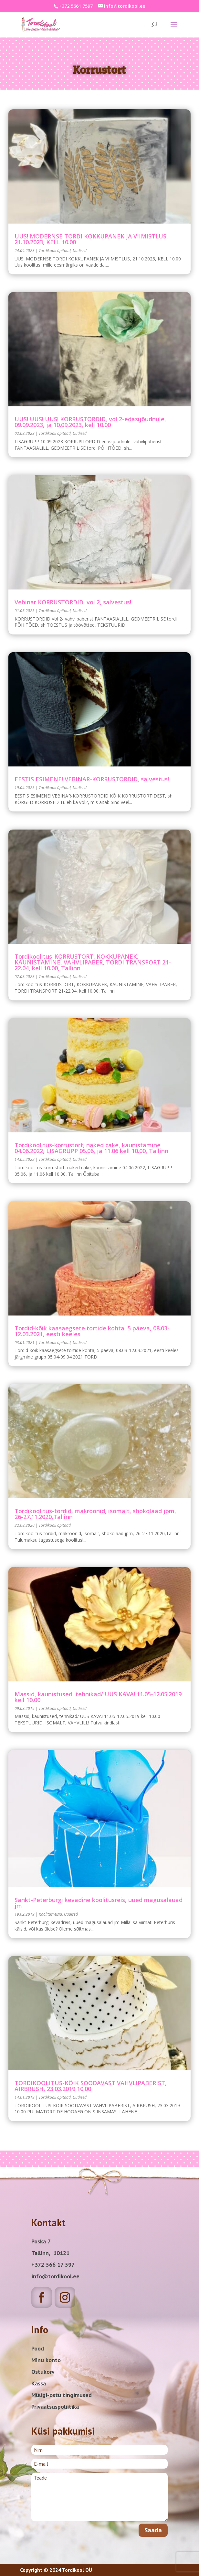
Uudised (80, 250)
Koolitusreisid (50, 1914)
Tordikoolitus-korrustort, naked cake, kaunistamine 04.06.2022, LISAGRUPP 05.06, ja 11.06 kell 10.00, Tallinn (91, 1148)
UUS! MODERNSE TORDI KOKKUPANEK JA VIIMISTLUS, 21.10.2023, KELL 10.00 (91, 239)
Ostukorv (43, 2371)
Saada (153, 2530)
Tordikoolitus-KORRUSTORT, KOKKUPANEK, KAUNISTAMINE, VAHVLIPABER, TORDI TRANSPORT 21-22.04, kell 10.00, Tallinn (93, 962)
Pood (37, 2348)
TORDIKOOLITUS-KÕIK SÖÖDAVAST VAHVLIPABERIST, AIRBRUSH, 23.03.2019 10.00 (91, 2086)
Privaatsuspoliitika (55, 2406)
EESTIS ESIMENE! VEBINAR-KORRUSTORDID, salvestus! (92, 779)
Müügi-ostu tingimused (61, 2395)
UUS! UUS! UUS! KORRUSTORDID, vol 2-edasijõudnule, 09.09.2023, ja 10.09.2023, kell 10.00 (90, 422)
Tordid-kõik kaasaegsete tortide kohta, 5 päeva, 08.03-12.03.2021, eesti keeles (92, 1331)
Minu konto (46, 2360)
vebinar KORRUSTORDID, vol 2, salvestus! (73, 602)
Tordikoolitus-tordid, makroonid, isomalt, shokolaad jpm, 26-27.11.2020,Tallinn (95, 1514)
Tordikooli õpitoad (55, 250)
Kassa (38, 2383)
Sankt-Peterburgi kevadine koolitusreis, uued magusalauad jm (99, 1903)
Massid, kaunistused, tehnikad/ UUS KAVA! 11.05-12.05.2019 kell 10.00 (98, 1697)
